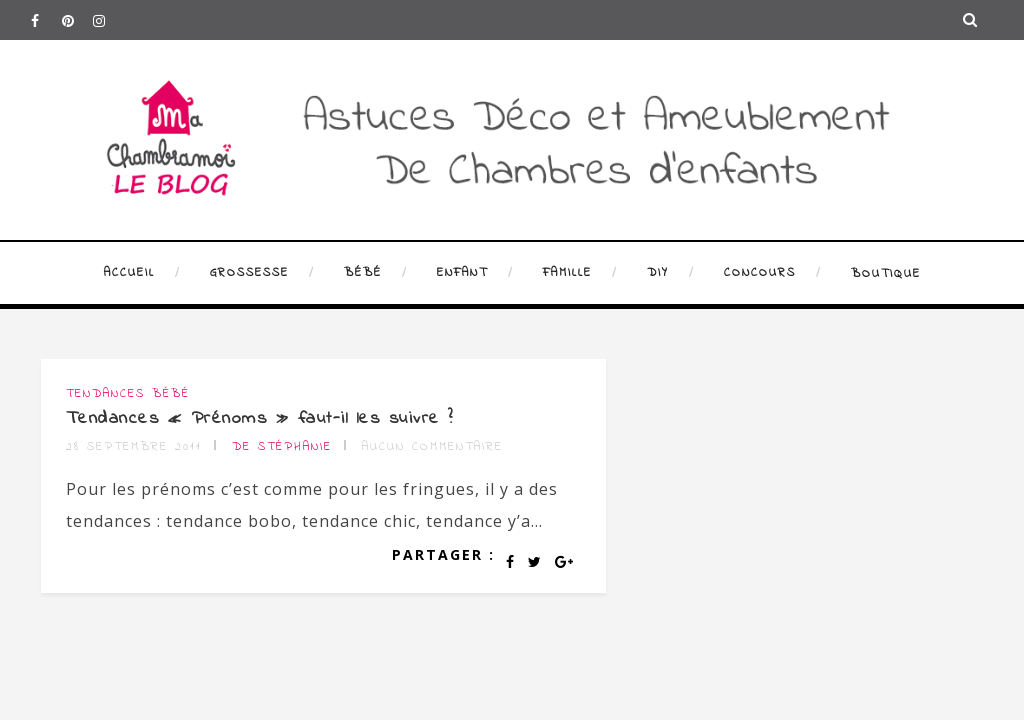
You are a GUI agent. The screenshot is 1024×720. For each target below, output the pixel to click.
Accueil (129, 273)
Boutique (886, 274)
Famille (567, 273)
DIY (658, 273)
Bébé (363, 273)
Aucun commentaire (432, 447)
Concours (760, 273)
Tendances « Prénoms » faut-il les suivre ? (260, 419)
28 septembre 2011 (134, 447)
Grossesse (249, 273)
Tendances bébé (128, 394)
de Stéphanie (282, 447)
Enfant (462, 273)
